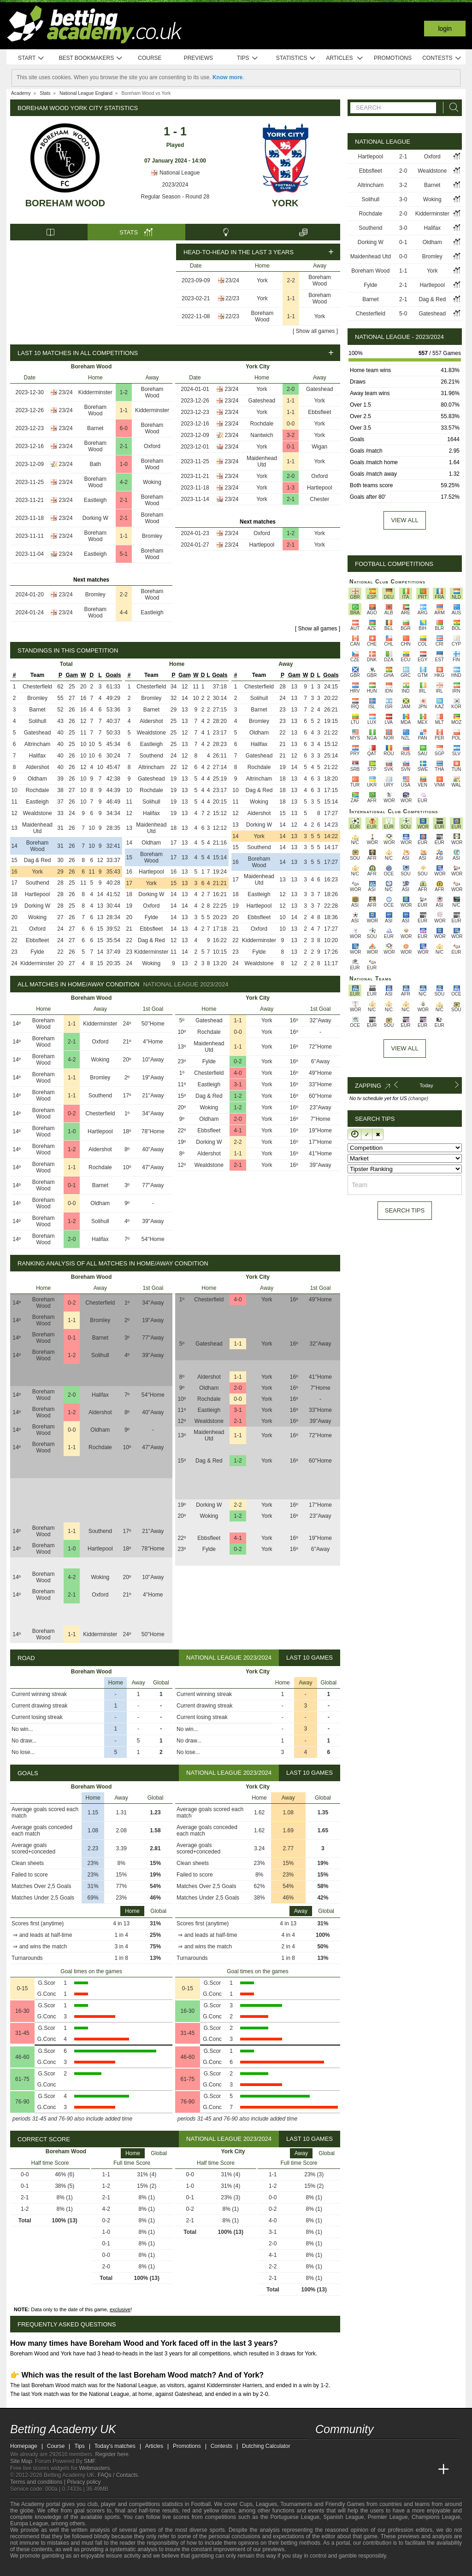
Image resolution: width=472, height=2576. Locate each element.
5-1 (124, 554)
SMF (89, 2461)
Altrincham (37, 744)
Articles (344, 58)
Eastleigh (95, 500)
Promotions (393, 58)
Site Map (21, 2461)
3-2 (291, 435)
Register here (112, 2454)
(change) (418, 1098)
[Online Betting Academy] (375, 2469)
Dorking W (95, 518)
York (285, 203)
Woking (152, 482)
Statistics (296, 58)
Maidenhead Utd (262, 461)
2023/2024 (175, 184)
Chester (319, 499)
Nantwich (261, 435)
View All (404, 1048)
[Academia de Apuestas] (392, 2469)
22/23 (232, 298)
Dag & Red (37, 860)
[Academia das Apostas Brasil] (358, 2469)
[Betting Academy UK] (323, 2469)
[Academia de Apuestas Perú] (426, 2469)
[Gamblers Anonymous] (108, 2568)
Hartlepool (319, 487)
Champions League (436, 2517)
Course (149, 58)
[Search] (451, 107)
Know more (227, 77)
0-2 (72, 1113)
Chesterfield (37, 686)
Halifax (37, 755)
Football (201, 2504)
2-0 (291, 389)
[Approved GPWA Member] (65, 2568)
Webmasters (94, 2468)
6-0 (124, 428)
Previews (198, 58)
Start (31, 58)
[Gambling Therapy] (96, 2568)
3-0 (403, 199)
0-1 (291, 446)
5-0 (403, 313)
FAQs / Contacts (118, 2475)
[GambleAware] (31, 2568)
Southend (37, 883)
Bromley (152, 536)
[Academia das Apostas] (340, 2469)
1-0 (124, 464)
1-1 (291, 298)
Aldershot (37, 767)
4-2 (124, 482)
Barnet (95, 428)
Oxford (152, 446)
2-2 (291, 280)
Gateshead (319, 389)
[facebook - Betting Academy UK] (323, 2450)
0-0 (291, 423)
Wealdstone (37, 813)
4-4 (124, 612)
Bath (95, 464)
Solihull (38, 721)
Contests (441, 58)
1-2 (124, 392)
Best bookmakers (91, 58)
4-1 (238, 1130)
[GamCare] (83, 2568)
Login (445, 28)
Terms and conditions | (38, 2482)
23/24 (232, 280)
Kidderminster (95, 392)
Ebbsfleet (319, 412)
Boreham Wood (65, 203)
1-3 (291, 487)
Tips (247, 58)
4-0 (238, 1073)
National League (175, 172)
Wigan (319, 446)
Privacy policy (83, 2482)
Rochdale (262, 423)
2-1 (124, 446)
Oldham (37, 778)
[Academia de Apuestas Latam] (409, 2469)
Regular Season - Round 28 (175, 196)
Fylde (37, 952)
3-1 (238, 1084)
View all (404, 520)
